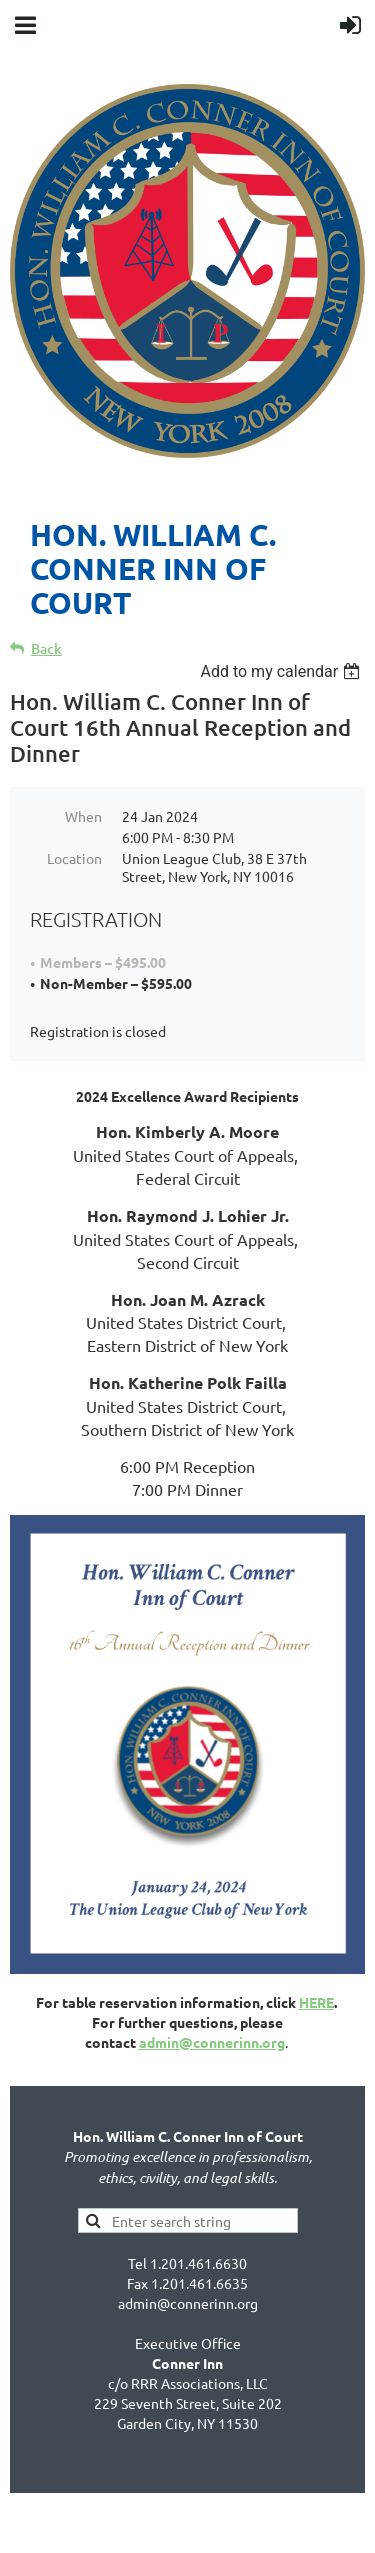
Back (46, 648)
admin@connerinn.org (212, 2042)
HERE (316, 2002)
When (83, 816)
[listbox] (282, 671)
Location (74, 858)
